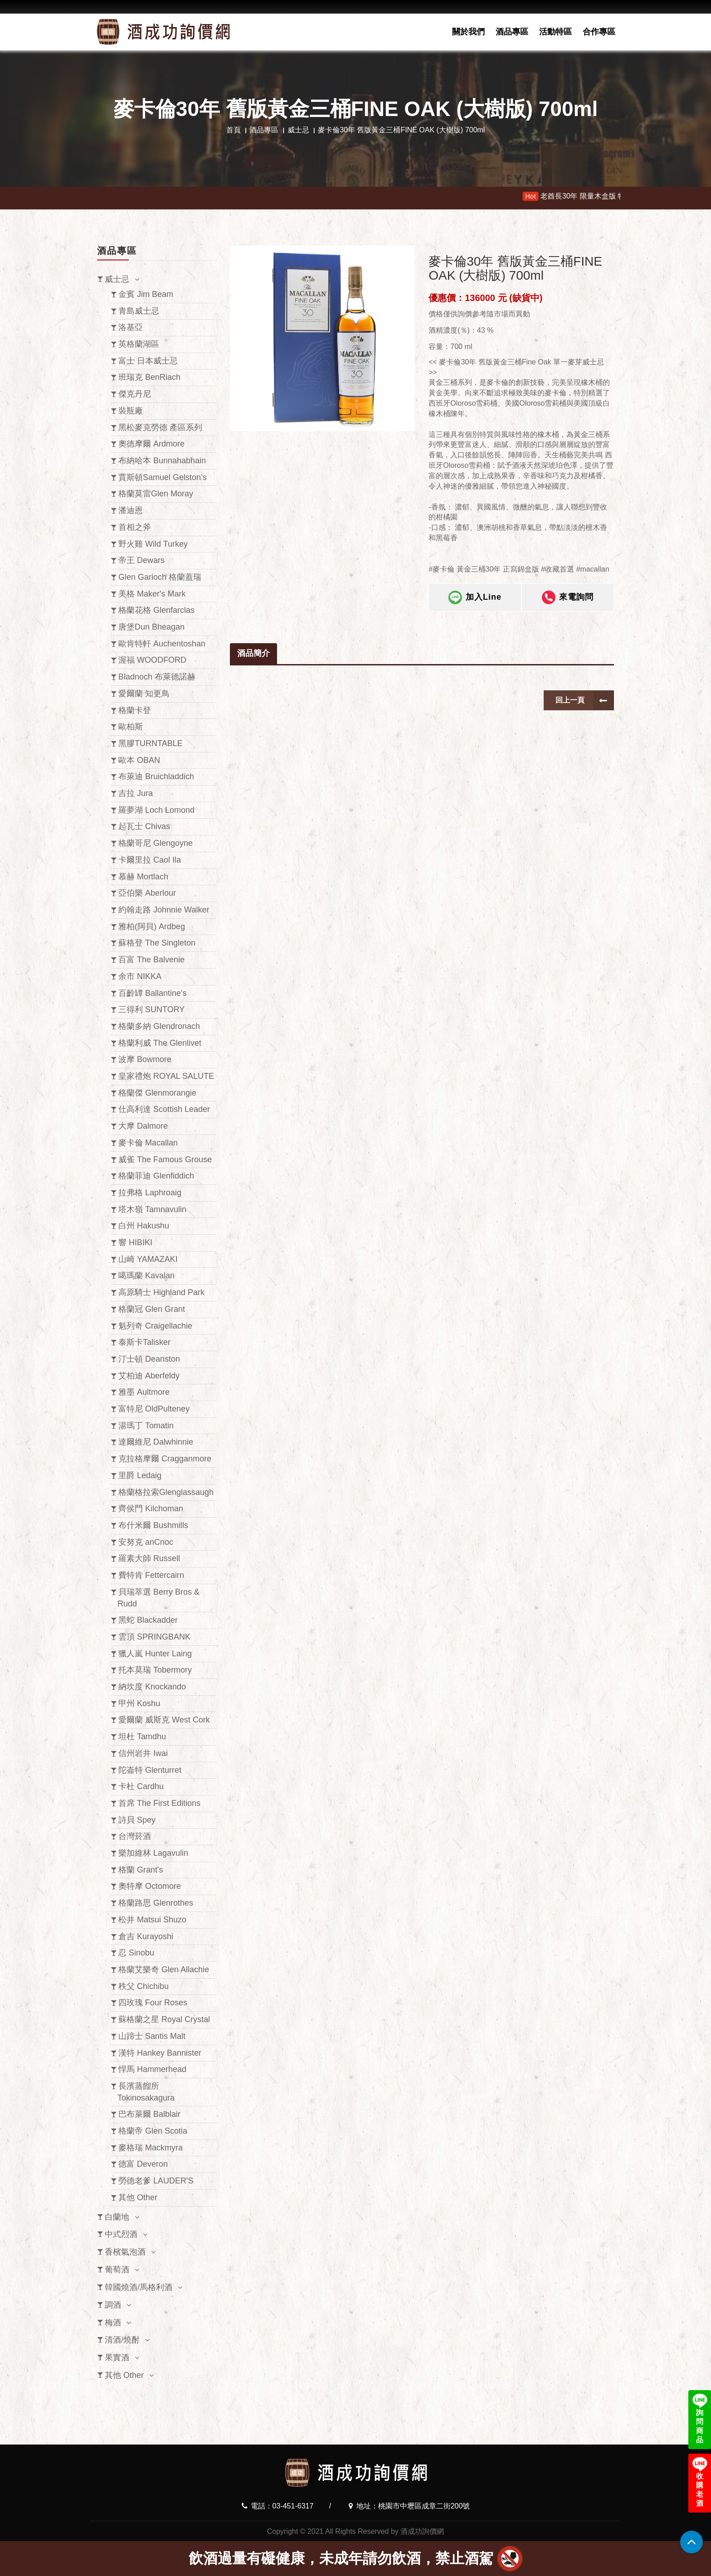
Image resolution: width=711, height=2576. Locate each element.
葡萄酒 (117, 2269)
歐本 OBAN (139, 760)
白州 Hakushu (143, 1225)
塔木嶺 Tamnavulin (152, 1209)
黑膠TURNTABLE (150, 743)
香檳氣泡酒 (125, 2251)
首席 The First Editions (159, 1803)
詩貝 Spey (137, 1819)
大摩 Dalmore (143, 1125)
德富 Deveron (143, 2163)
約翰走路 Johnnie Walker (163, 909)
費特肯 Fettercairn (151, 1575)
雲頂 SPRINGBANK (154, 1636)
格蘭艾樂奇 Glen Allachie (163, 1969)
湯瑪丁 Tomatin (146, 1425)
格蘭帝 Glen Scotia (152, 2130)
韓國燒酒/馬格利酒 (138, 2287)
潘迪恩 (130, 510)
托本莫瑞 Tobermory (155, 1669)
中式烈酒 (121, 2234)
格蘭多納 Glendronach (159, 1026)
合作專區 (599, 31)
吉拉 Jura (135, 793)
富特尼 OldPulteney (154, 1408)
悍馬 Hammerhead (152, 2069)
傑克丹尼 (134, 393)
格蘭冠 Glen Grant (151, 1309)
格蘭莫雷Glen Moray (155, 493)
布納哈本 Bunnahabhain (162, 460)
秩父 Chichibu (143, 1986)
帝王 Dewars (141, 560)
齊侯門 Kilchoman (150, 1508)
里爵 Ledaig (139, 1475)
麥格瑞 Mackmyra (150, 2147)
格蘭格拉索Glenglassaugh (166, 1492)
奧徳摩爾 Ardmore (151, 443)
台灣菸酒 (134, 1836)
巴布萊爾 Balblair (149, 2114)
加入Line (475, 604)
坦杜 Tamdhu (142, 1736)
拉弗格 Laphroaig (149, 1192)
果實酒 (117, 2357)
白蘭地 (117, 2217)
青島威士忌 (138, 310)
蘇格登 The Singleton (156, 942)
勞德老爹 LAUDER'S (155, 2180)
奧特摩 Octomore (149, 1886)
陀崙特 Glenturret (149, 1770)
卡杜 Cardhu (141, 1786)
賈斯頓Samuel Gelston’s (162, 477)
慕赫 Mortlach (143, 876)
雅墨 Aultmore (144, 1392)
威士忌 (298, 130)
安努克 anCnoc (145, 1542)
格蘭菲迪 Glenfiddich (156, 1175)
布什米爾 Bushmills (153, 1525)
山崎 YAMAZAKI (148, 1259)
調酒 (113, 2304)
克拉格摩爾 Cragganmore (164, 1458)
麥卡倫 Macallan (148, 1142)
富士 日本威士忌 (148, 360)
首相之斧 (134, 527)
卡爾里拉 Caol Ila (149, 859)
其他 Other (137, 2197)
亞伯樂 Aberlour (147, 892)
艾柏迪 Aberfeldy (149, 1375)
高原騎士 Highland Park (161, 1292)
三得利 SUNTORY (151, 1009)
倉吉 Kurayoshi (145, 1936)
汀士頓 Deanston (149, 1358)
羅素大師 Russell (149, 1558)
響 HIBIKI (135, 1242)
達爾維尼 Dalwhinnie (155, 1441)
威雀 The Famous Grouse (165, 1159)
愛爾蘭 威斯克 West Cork (164, 1719)
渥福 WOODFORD (152, 660)
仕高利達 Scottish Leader (164, 1109)
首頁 (233, 130)
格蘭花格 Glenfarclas (156, 610)
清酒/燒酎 (122, 2339)
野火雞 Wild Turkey (153, 543)
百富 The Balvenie (151, 959)
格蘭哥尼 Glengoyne (155, 843)
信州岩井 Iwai (143, 1753)
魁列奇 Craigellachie (155, 1325)
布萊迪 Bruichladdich (156, 776)
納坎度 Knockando (152, 1686)
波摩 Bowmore (144, 1059)
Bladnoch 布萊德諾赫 (156, 676)
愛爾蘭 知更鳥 (144, 693)
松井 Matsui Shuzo (152, 1919)
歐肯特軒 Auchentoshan (161, 643)
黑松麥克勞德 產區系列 (160, 427)
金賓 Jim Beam (145, 294)
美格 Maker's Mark (151, 593)
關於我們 (468, 31)
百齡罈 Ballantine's (152, 993)
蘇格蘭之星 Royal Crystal (164, 2019)
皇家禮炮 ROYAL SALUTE (166, 1076)
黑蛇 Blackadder (148, 1620)
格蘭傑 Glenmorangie (157, 1092)
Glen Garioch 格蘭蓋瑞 (159, 577)
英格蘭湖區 (138, 344)
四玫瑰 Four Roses (152, 2002)
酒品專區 (512, 31)
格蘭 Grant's (140, 1869)
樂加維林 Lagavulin (153, 1853)
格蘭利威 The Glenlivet (159, 1043)
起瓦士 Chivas (144, 826)
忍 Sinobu (136, 1952)
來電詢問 (568, 604)
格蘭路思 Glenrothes (155, 1902)
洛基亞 (130, 327)
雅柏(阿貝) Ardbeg (151, 926)
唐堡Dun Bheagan (151, 626)
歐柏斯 (130, 726)
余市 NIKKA (139, 976)
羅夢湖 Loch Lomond (156, 810)
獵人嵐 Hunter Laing (155, 1653)
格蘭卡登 (134, 710)
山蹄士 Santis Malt (151, 2036)
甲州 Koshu (139, 1703)
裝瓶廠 (130, 410)
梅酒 (113, 2322)
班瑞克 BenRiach (149, 377)
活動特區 (555, 31)
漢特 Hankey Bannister (159, 2052)
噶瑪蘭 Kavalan (146, 1275)
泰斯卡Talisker (144, 1342)
